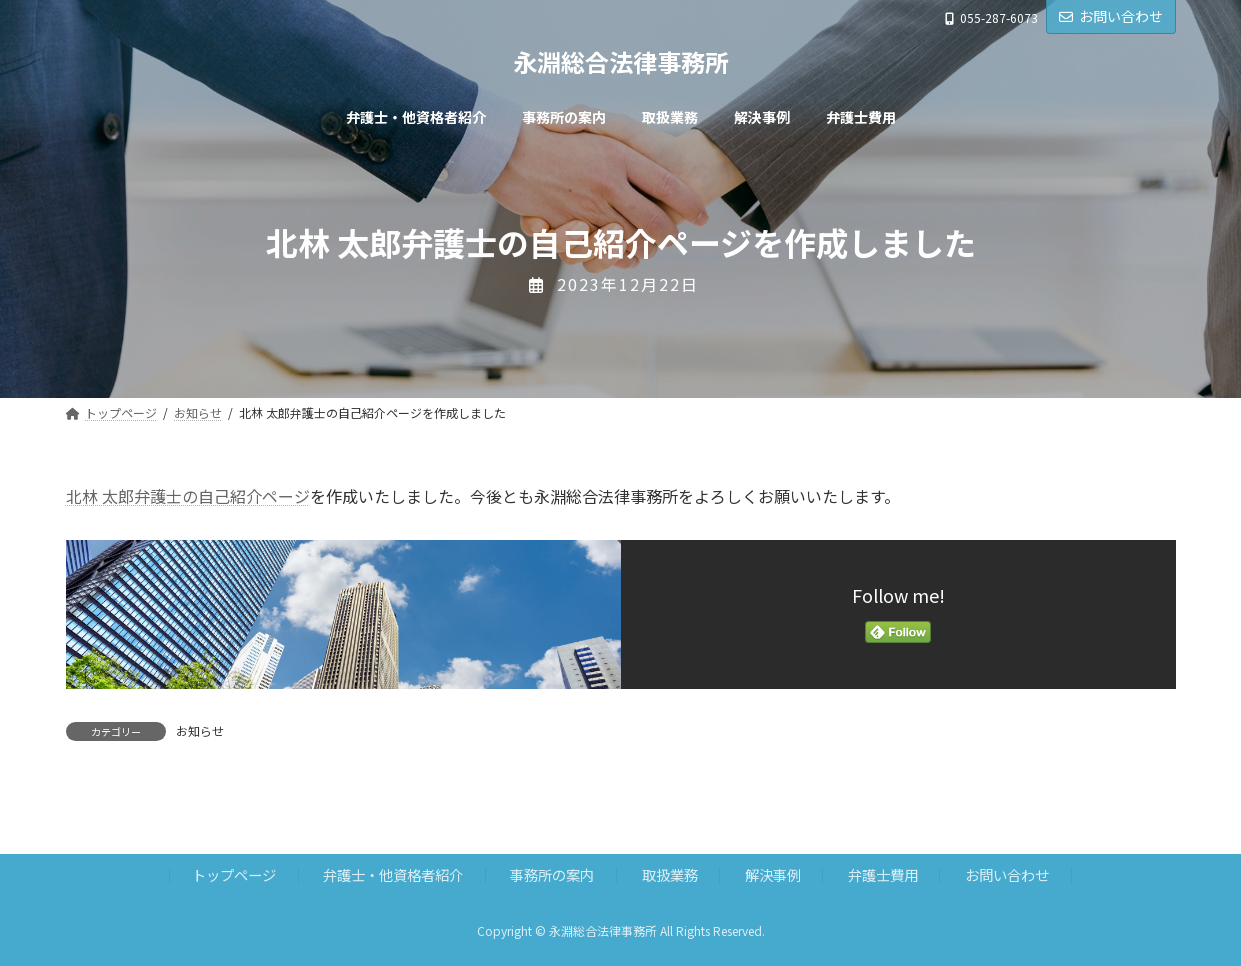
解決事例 (773, 874)
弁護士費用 (883, 874)
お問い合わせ (1111, 16)
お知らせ (200, 730)
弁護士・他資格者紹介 (393, 874)
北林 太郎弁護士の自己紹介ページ (188, 496)
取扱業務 (670, 874)
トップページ (234, 874)
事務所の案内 (552, 874)
